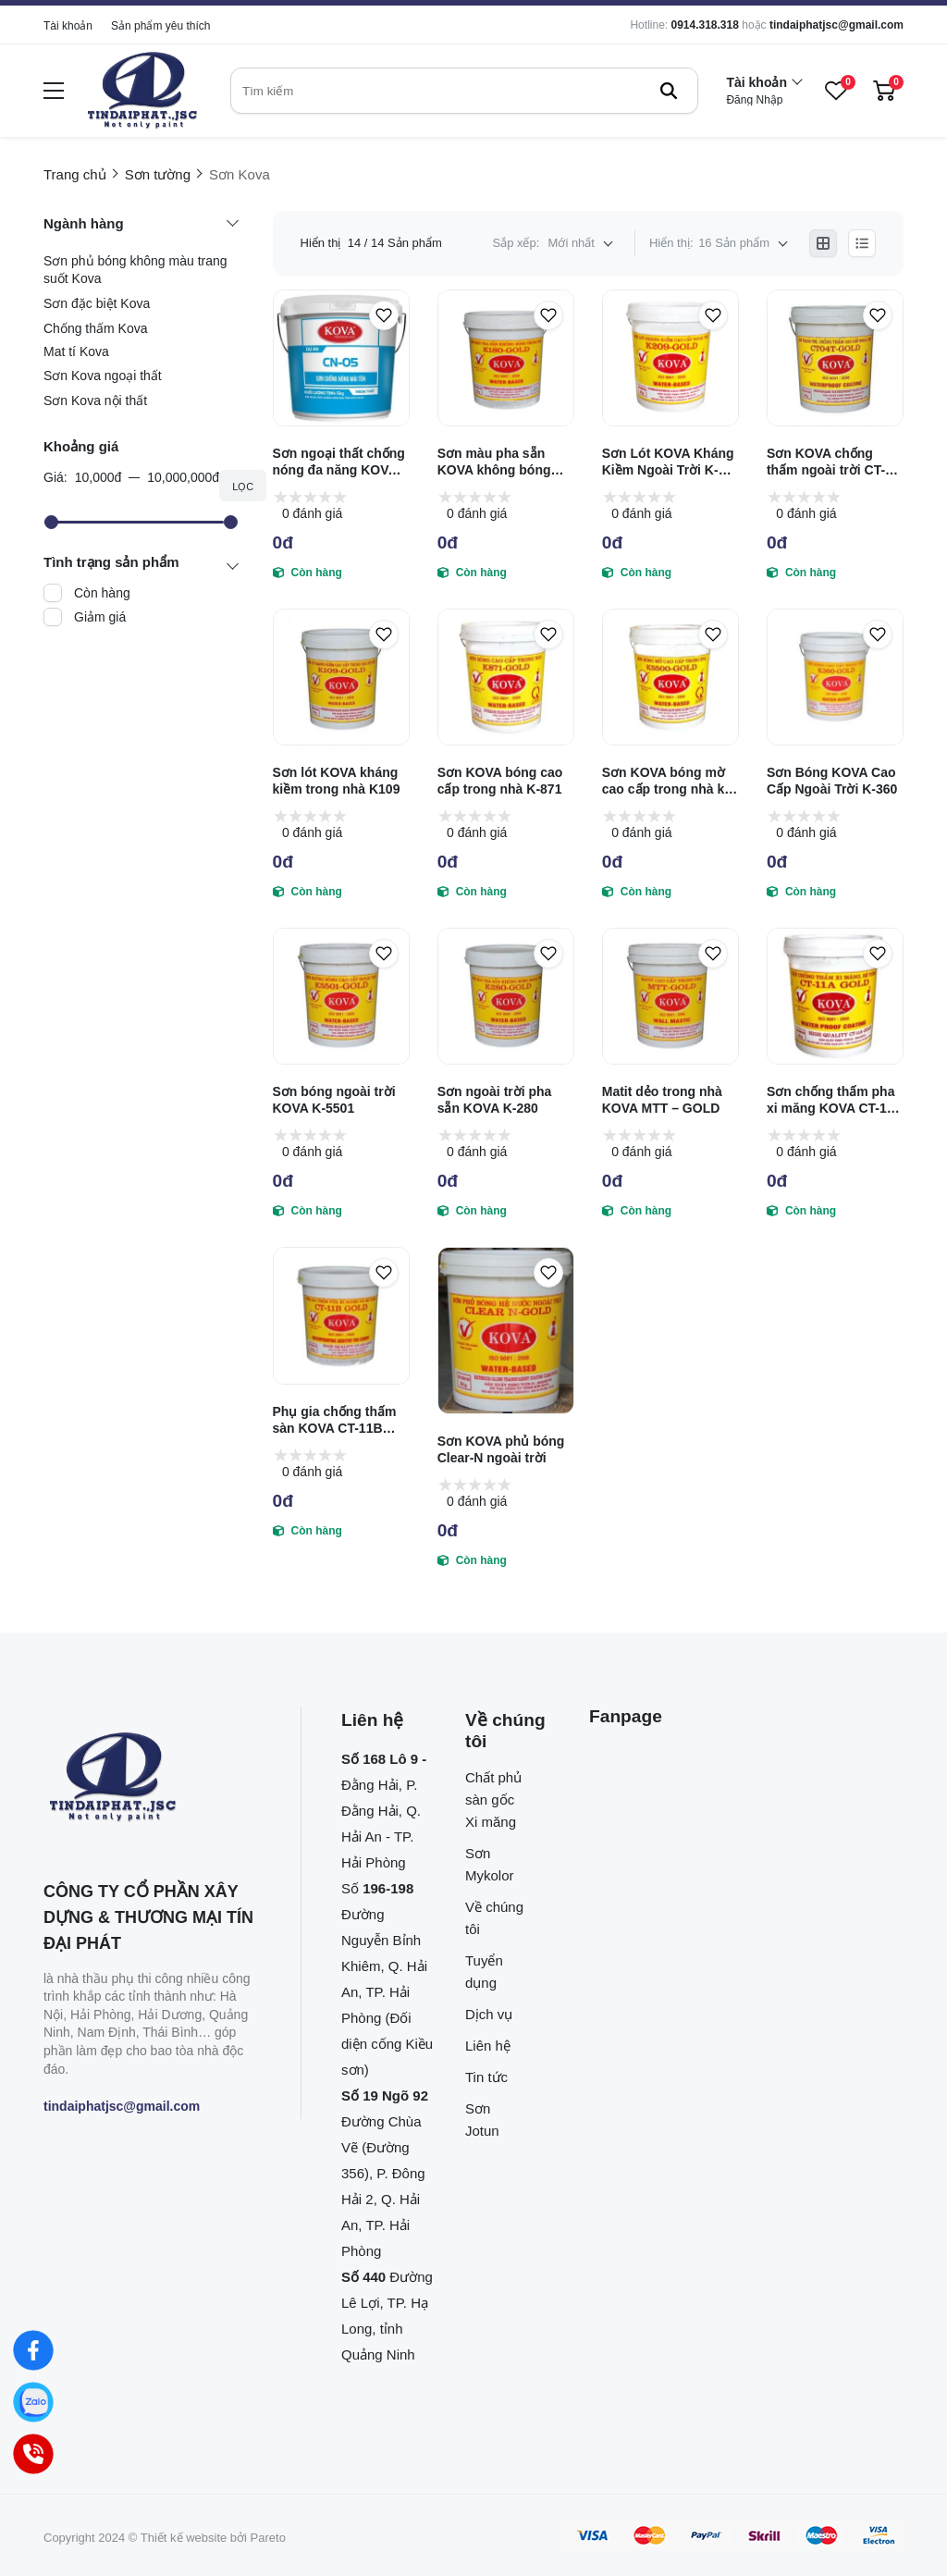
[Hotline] (33, 2454)
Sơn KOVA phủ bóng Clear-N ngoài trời (501, 1449)
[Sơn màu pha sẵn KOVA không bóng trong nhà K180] (505, 357)
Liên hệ (487, 2045)
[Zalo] (33, 2402)
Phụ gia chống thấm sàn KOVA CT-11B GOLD (335, 1420)
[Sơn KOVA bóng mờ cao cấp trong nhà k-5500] (670, 677)
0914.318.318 (704, 24)
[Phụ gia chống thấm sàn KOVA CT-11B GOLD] (341, 1315)
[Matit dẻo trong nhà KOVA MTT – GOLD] (670, 996)
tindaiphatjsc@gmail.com (836, 24)
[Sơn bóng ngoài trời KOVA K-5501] (341, 996)
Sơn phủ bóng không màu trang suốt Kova (135, 269)
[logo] (142, 91)
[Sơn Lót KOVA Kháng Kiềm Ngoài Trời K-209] (670, 357)
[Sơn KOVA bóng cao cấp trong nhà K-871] (505, 677)
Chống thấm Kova (95, 328)
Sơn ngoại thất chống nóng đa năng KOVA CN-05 (339, 462)
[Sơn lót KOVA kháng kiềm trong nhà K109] (341, 677)
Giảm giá (100, 617)
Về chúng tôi (494, 1918)
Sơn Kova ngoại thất (102, 375)
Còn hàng (102, 592)
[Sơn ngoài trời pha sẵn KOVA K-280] (505, 996)
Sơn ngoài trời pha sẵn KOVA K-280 (494, 1099)
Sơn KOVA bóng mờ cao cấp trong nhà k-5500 (665, 781)
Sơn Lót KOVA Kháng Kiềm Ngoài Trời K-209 (668, 462)
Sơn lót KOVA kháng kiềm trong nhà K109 (336, 780)
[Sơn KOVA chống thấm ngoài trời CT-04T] (835, 357)
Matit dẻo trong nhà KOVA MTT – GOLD (662, 1099)
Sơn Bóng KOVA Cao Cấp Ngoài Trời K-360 (832, 780)
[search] (464, 91)
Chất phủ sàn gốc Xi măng (493, 1799)
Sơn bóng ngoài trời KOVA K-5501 (334, 1099)
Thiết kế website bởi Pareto (213, 2538)
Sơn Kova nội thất (95, 400)
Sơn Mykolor (489, 1864)
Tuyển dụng (484, 1972)
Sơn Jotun (482, 2119)
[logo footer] (152, 1779)
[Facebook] (33, 2350)
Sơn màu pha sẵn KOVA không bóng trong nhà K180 (494, 462)
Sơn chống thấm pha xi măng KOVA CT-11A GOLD (835, 1100)
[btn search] (668, 90)
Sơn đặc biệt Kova (96, 303)
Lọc (242, 486)
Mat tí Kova (76, 351)
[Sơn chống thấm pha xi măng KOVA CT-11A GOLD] (835, 996)
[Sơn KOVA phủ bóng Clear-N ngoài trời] (505, 1330)
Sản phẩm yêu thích (160, 25)
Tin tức (486, 2077)
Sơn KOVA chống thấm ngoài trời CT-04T (826, 462)
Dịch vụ (488, 2014)
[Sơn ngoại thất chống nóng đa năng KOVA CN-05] (341, 357)
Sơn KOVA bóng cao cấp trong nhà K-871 (500, 780)
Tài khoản (67, 25)
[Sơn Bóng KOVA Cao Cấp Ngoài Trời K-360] (835, 677)
